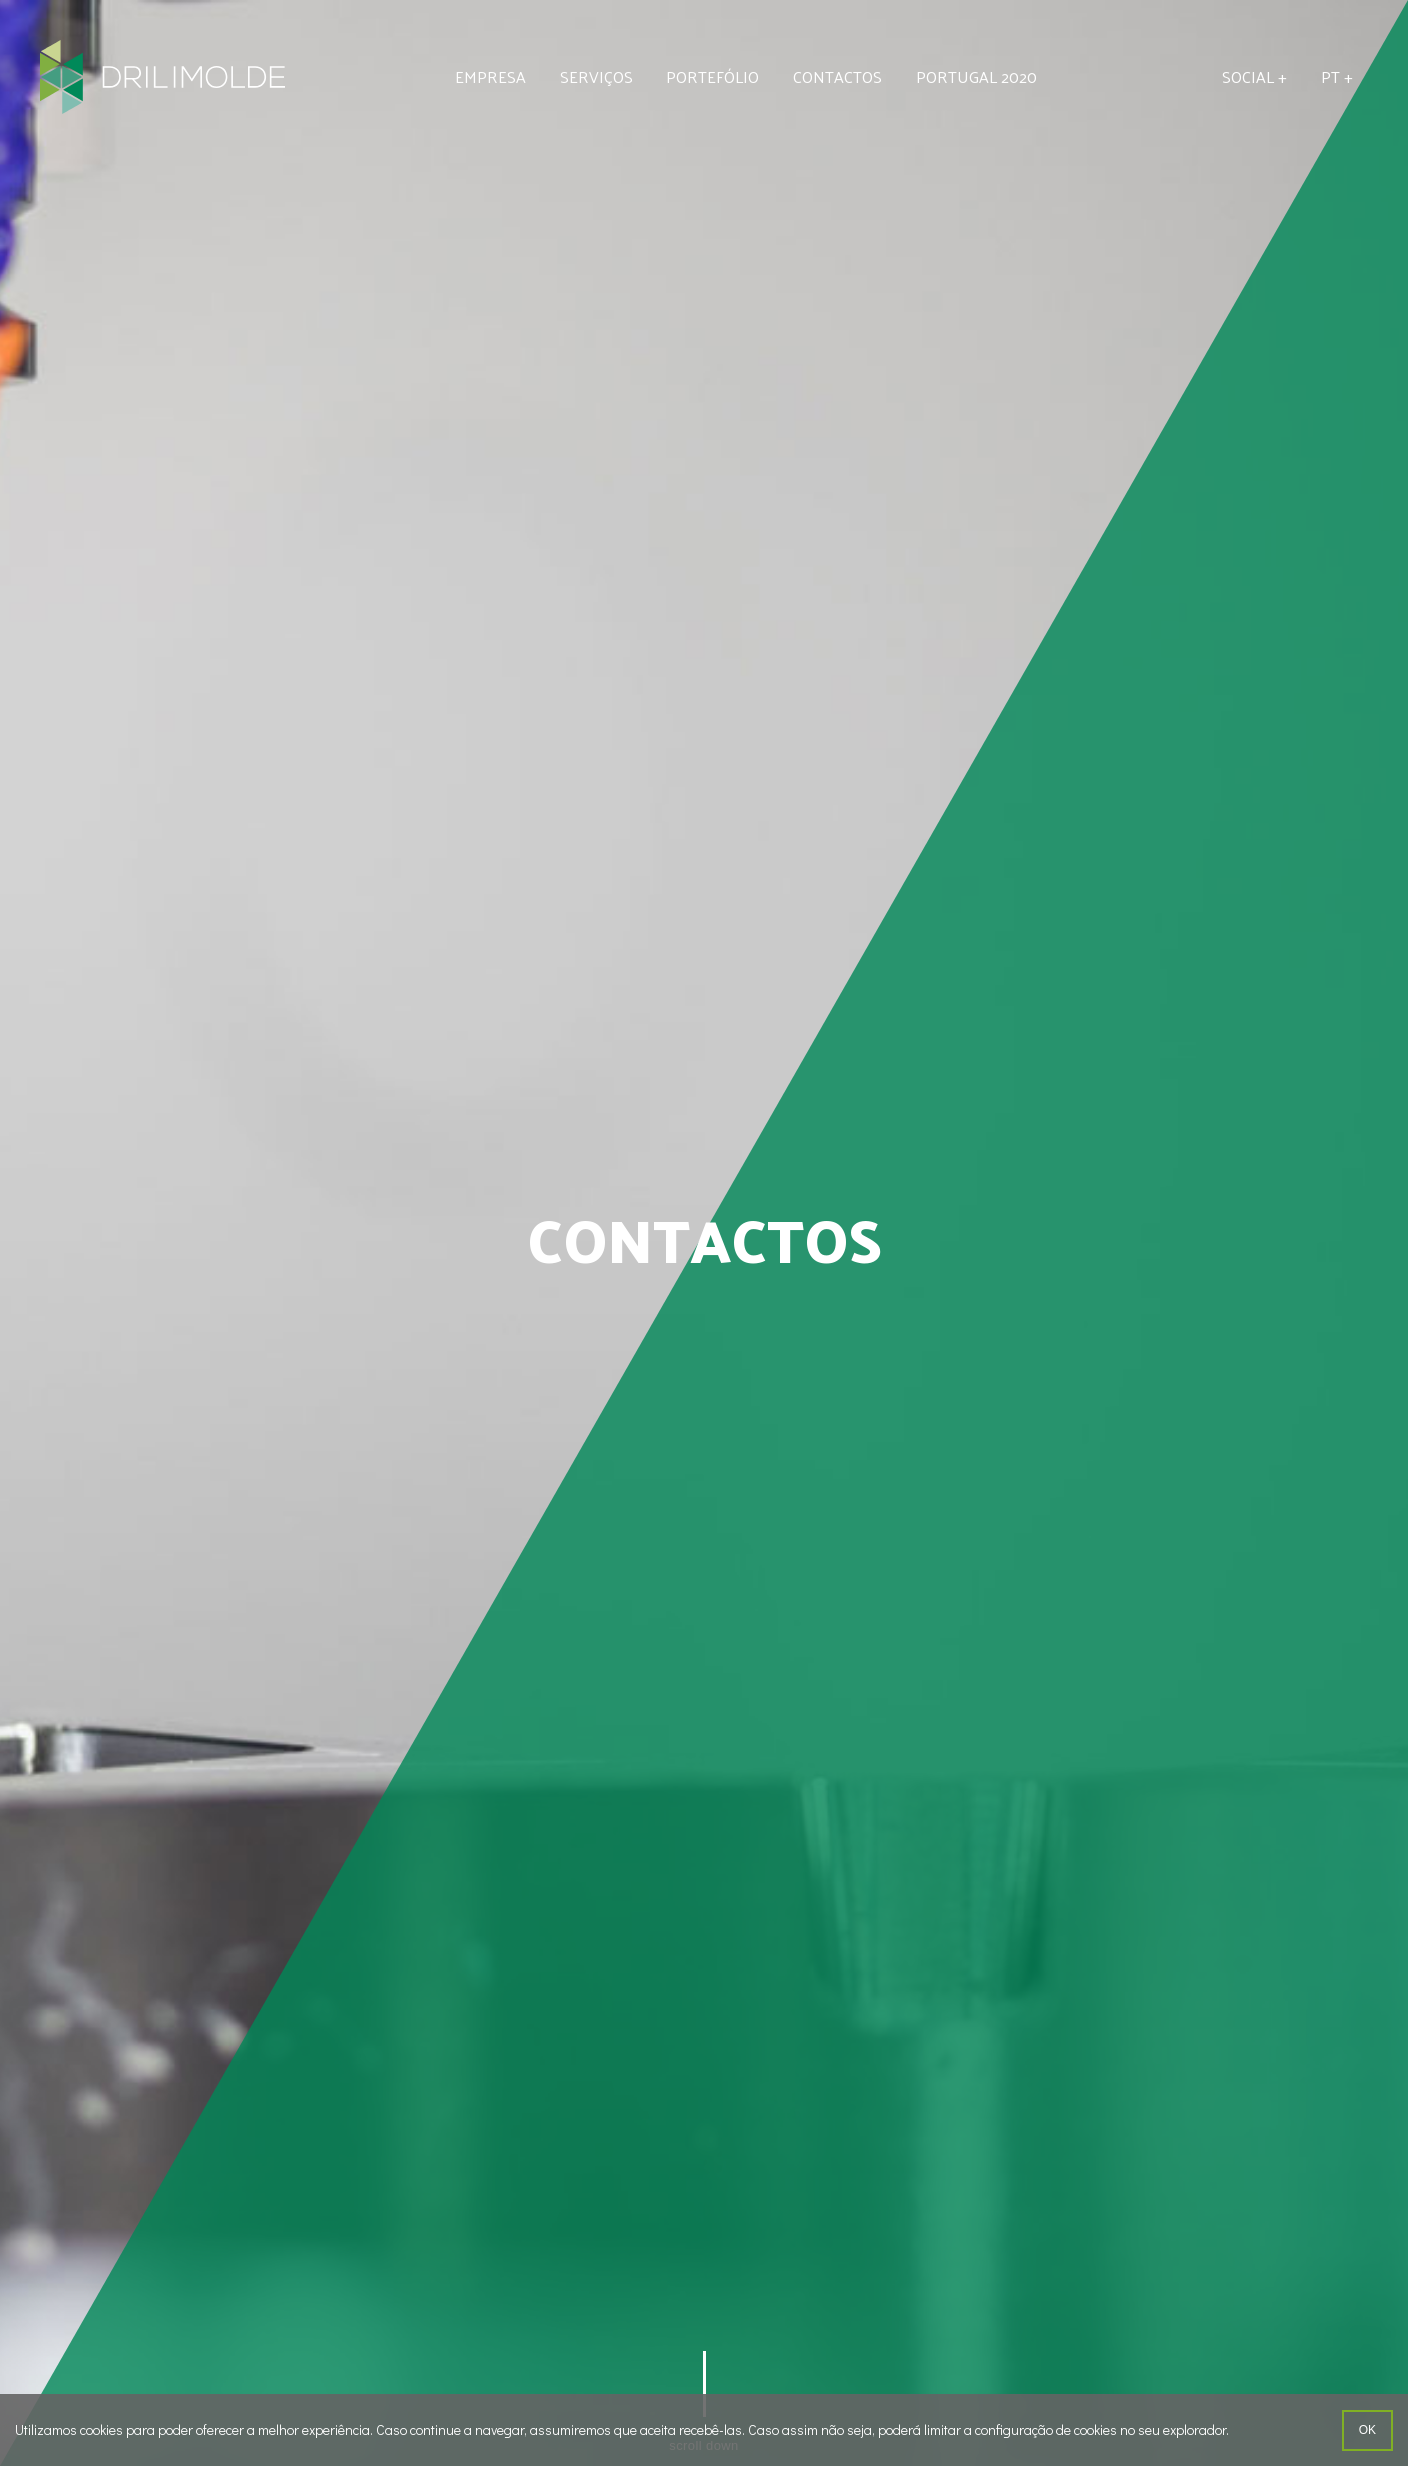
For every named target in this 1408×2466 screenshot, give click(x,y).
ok (1367, 2430)
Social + (1254, 76)
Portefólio (712, 76)
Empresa (490, 76)
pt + (1337, 76)
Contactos (837, 76)
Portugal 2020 (976, 76)
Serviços (596, 76)
